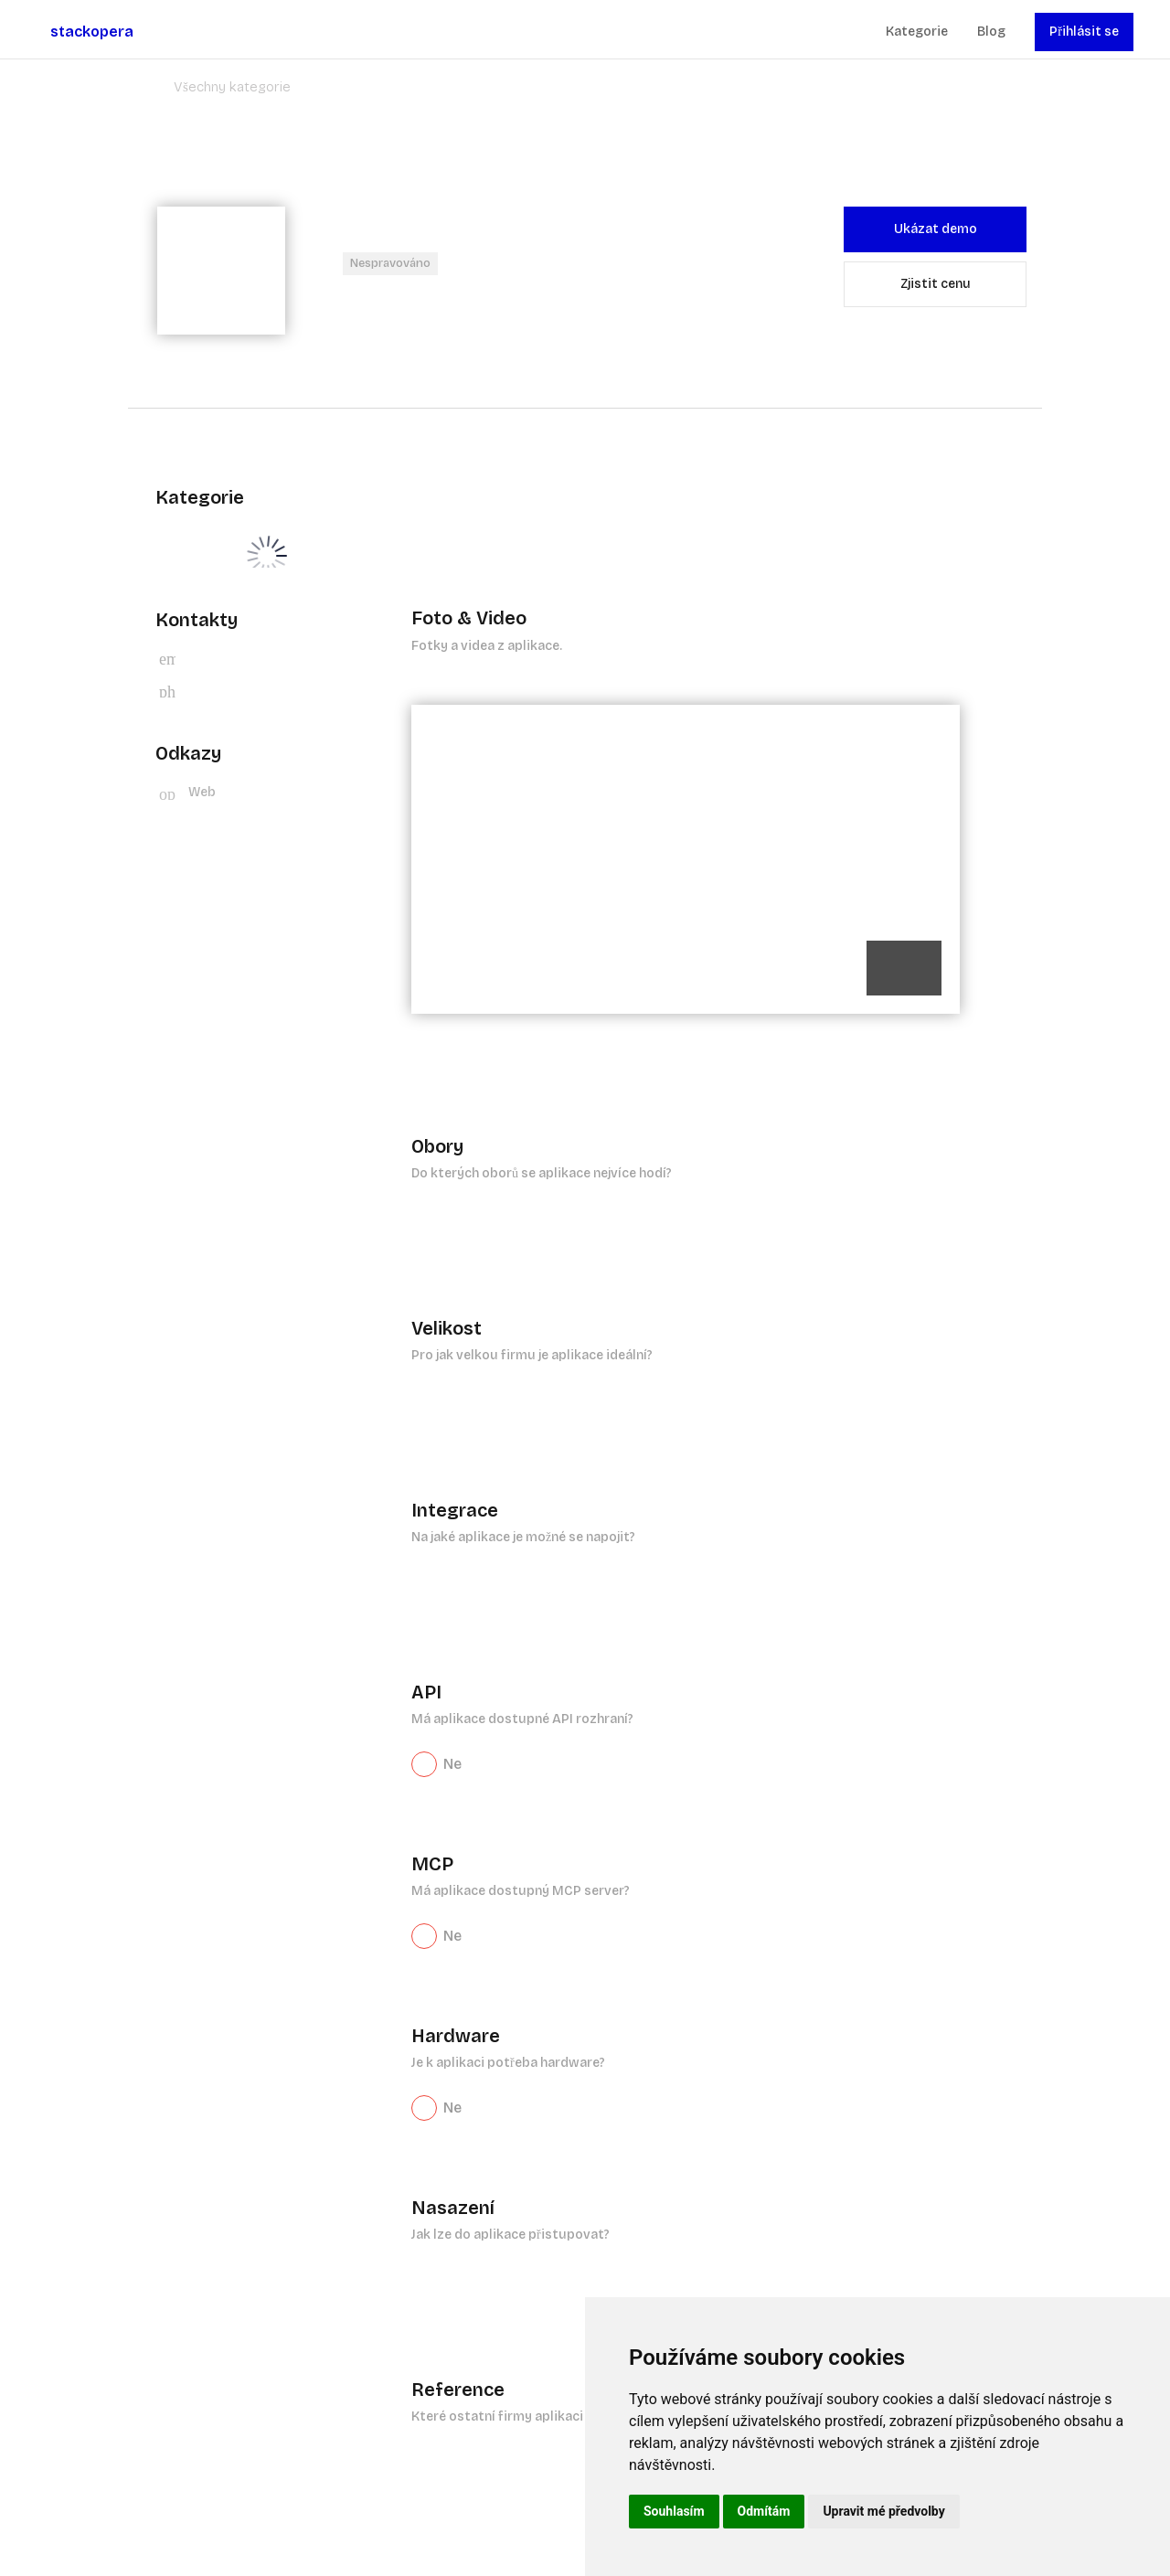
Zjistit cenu (935, 284)
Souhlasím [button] (674, 2511)
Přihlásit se (1084, 31)
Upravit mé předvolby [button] (883, 2511)
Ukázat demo (935, 229)
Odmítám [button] (764, 2511)
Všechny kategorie (232, 87)
